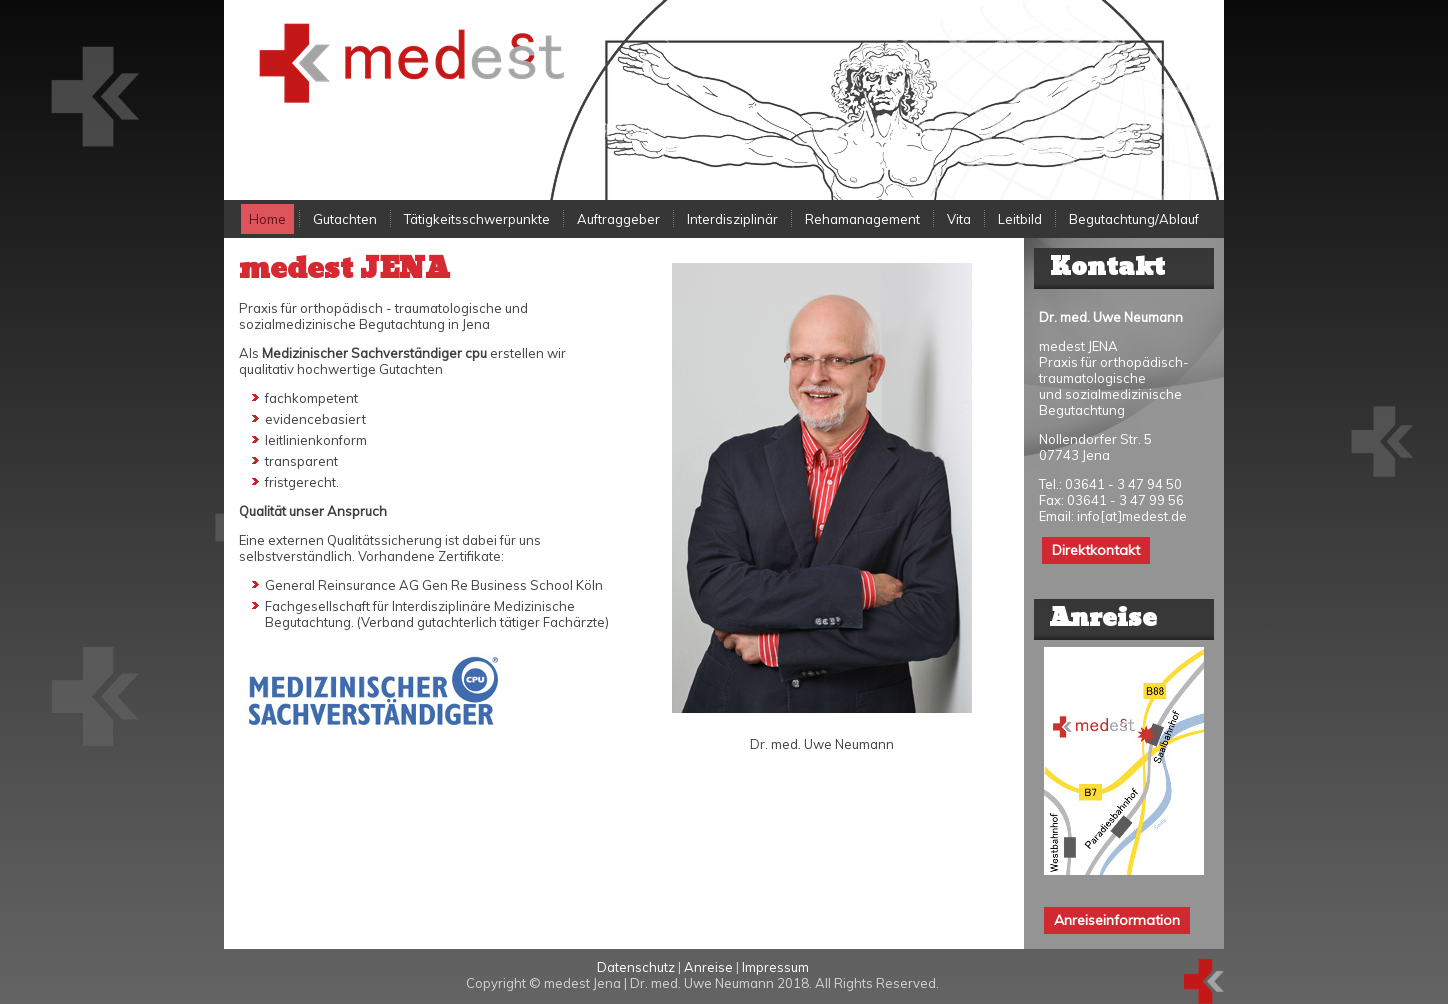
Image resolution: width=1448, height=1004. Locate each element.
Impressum (775, 967)
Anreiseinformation (1117, 920)
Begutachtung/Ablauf (1134, 219)
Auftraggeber (618, 219)
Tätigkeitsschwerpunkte (477, 219)
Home (267, 219)
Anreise (708, 967)
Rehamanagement (862, 219)
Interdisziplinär (732, 219)
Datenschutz (636, 967)
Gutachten (345, 219)
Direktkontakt (1096, 550)
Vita (959, 219)
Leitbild (1020, 219)
